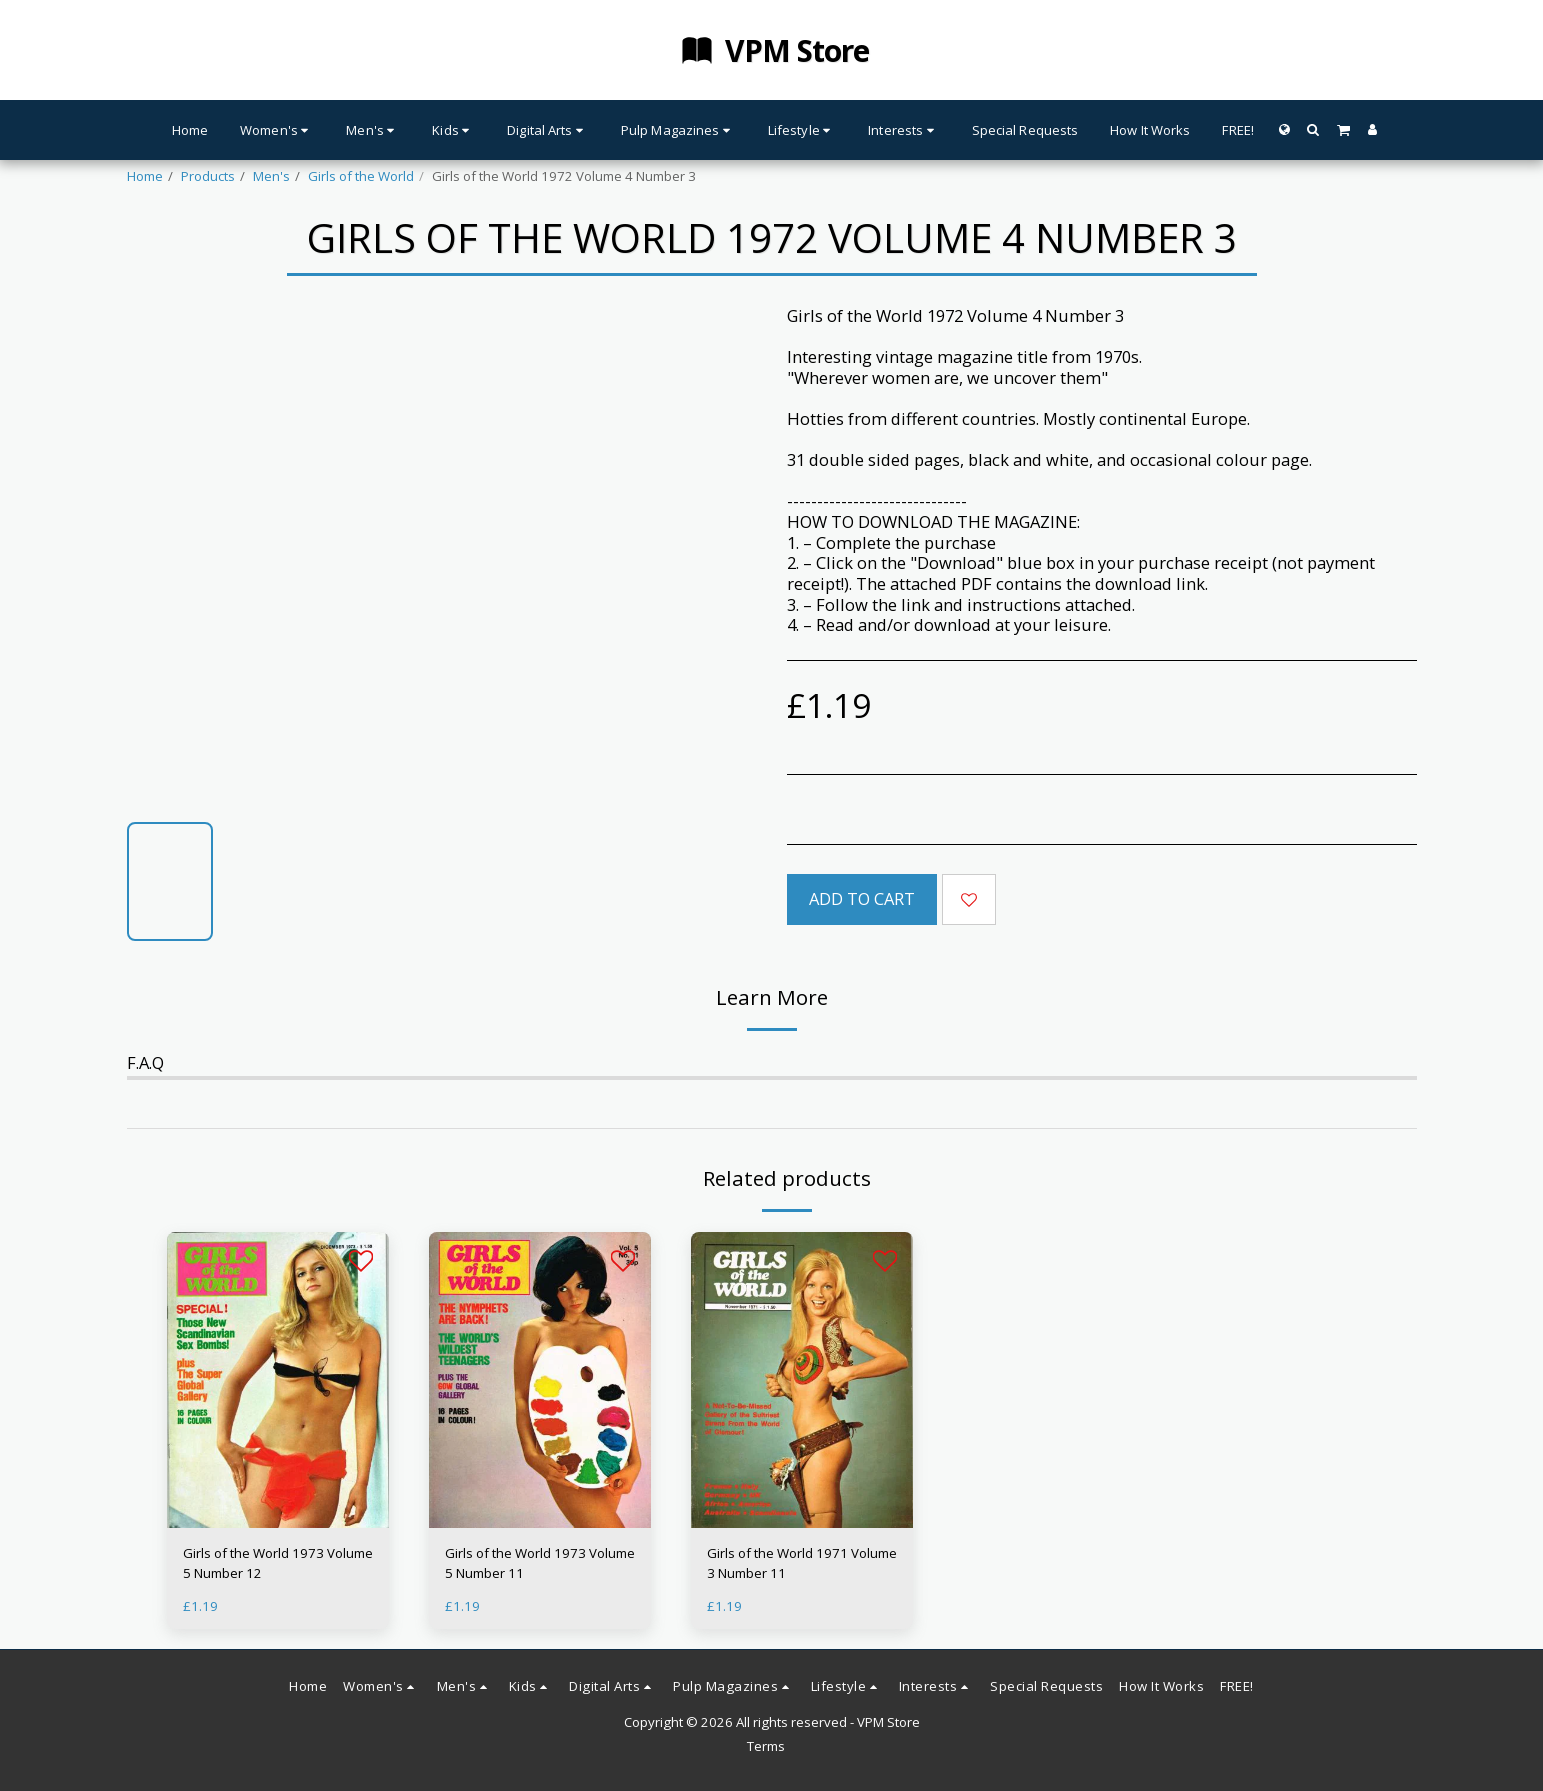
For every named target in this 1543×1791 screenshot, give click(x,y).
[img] (278, 1380)
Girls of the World (361, 176)
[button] (1313, 129)
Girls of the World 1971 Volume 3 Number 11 (802, 1563)
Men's (271, 176)
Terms (766, 1746)
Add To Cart (862, 898)
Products (208, 176)
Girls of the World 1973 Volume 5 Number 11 (540, 1563)
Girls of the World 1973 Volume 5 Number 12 (278, 1563)
